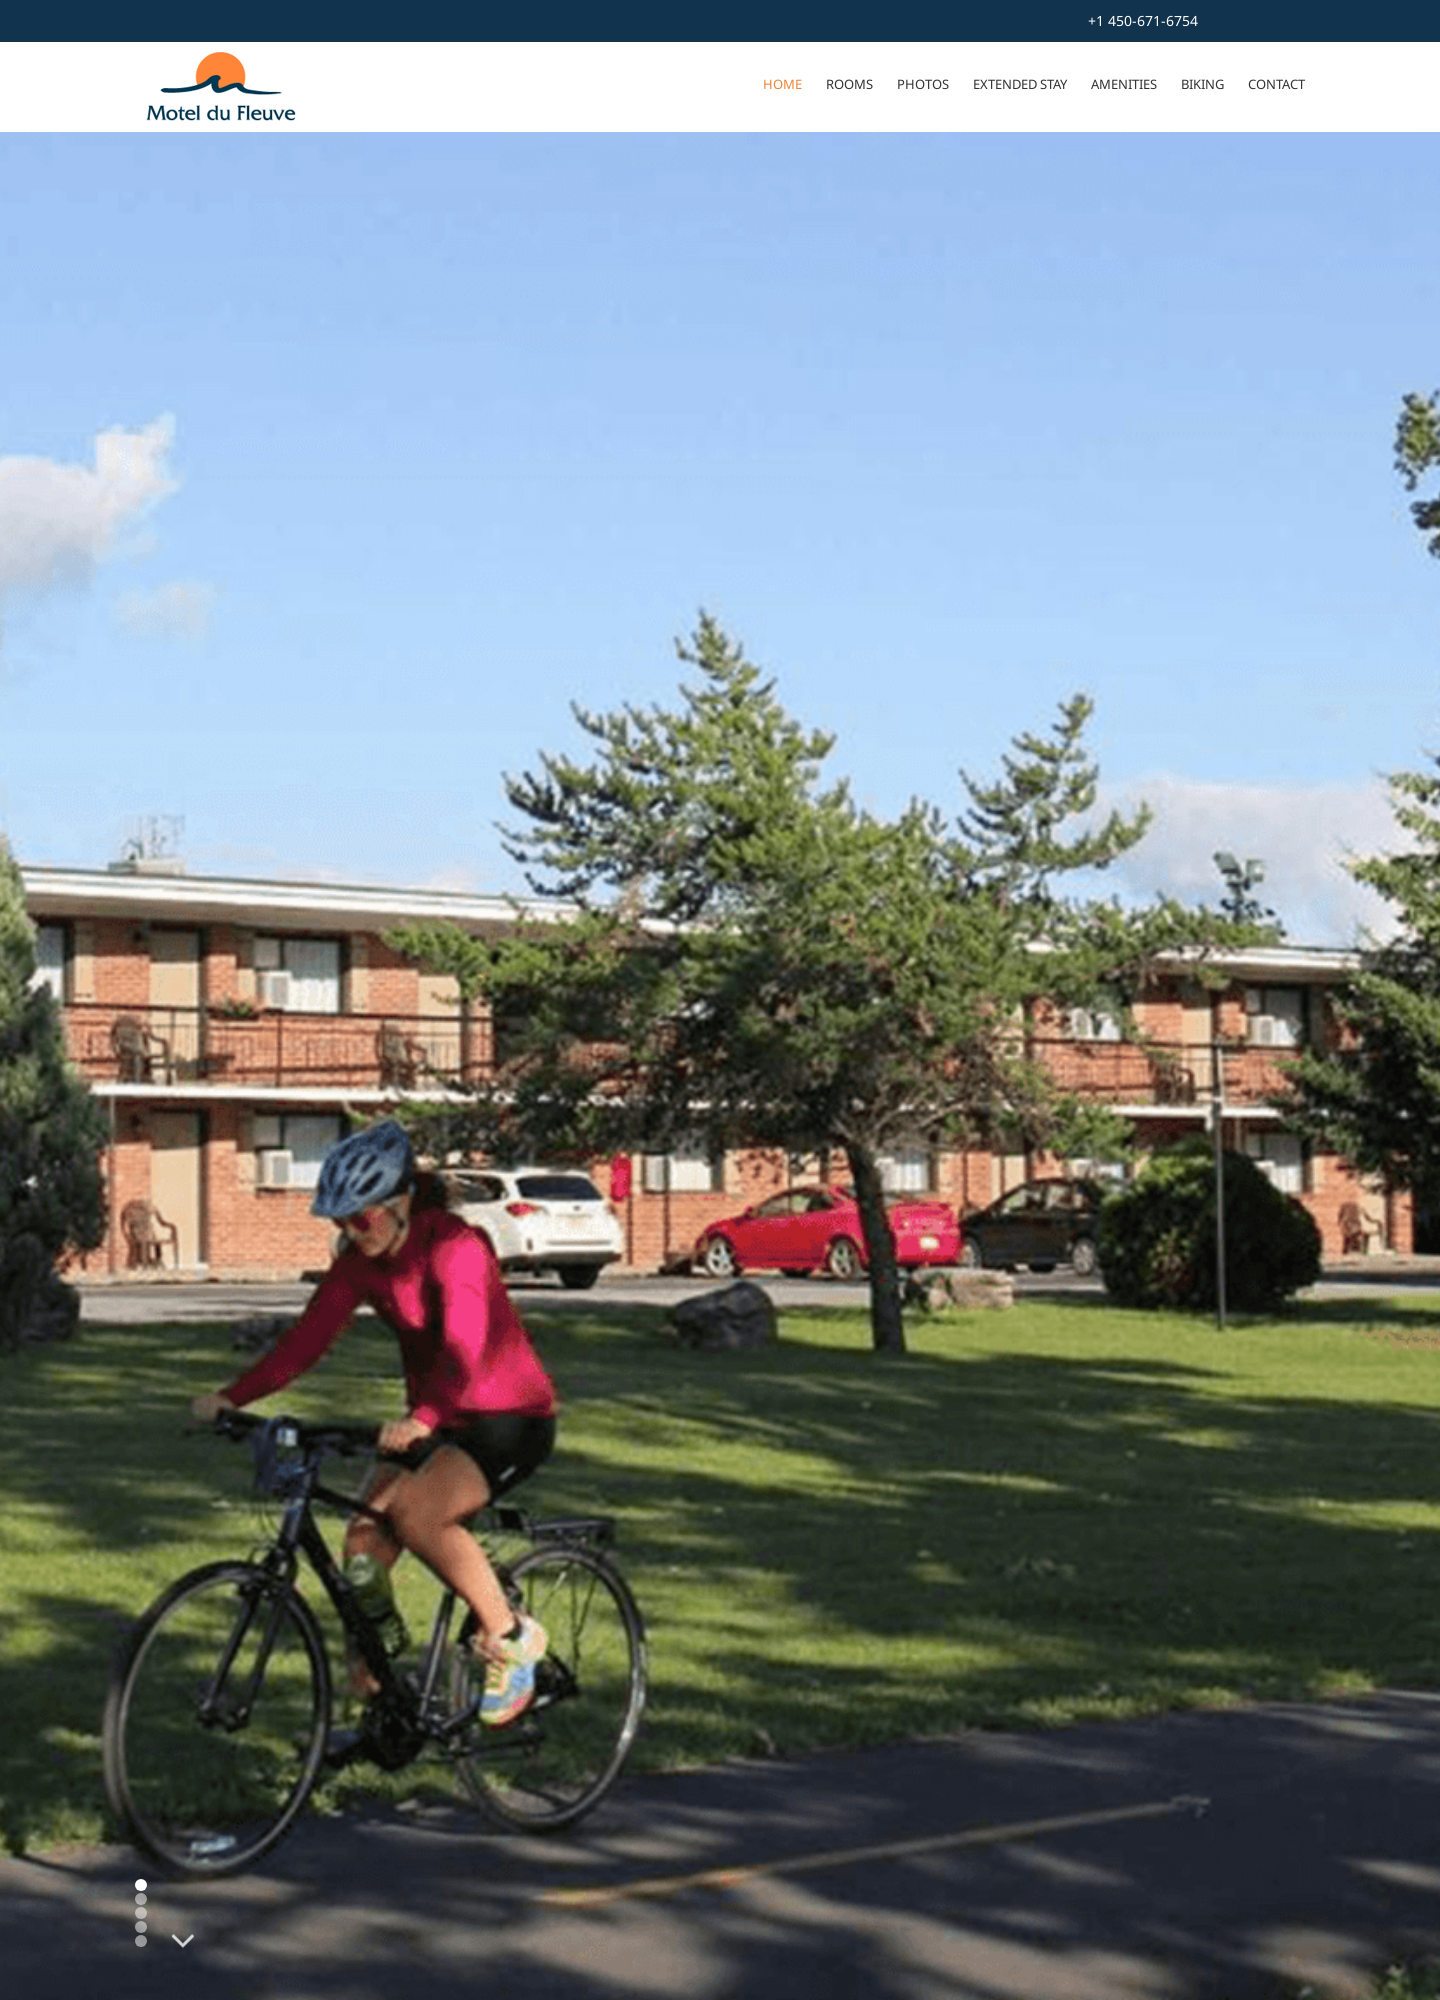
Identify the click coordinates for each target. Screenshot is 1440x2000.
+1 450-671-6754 (1143, 20)
